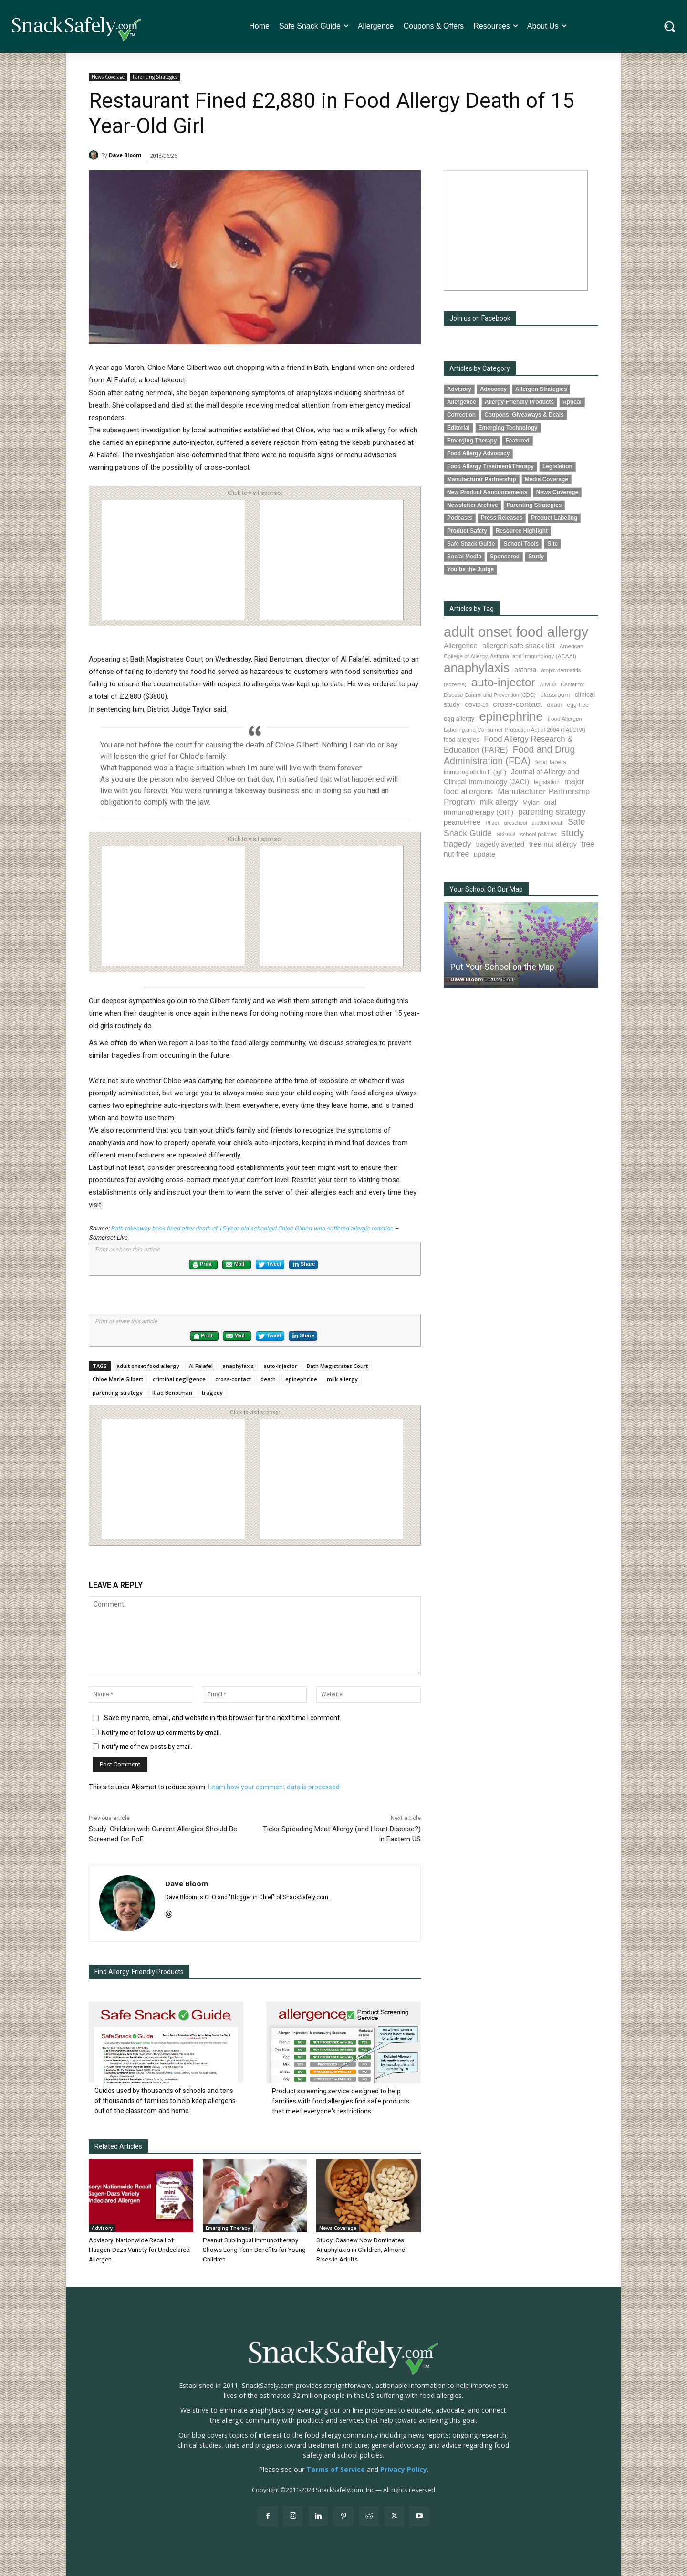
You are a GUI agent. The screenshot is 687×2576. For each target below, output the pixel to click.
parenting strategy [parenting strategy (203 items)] (551, 812)
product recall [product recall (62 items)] (547, 823)
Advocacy (493, 389)
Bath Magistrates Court (337, 1365)
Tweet (269, 1265)
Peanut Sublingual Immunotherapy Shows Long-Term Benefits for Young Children (254, 2250)
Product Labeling (554, 518)
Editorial (458, 427)
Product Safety (467, 530)
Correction (461, 414)
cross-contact (233, 1379)
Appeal (572, 402)
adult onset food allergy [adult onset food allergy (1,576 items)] (516, 632)
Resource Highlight (522, 530)
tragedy (212, 1392)
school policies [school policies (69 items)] (538, 834)
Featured (517, 440)
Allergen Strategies (541, 389)
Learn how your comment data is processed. (274, 1787)
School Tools (521, 543)
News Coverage (108, 77)
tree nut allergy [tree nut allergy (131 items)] (553, 844)
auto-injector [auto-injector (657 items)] (503, 682)
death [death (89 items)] (554, 704)
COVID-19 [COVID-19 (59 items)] (476, 705)
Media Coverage (546, 479)
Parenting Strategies (155, 77)
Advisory (102, 2228)
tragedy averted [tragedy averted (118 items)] (500, 844)
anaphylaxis (238, 1365)
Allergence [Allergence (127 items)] (461, 645)
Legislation (557, 466)
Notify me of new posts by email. (147, 1746)
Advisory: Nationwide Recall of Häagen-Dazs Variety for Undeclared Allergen (139, 2250)
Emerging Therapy (228, 2228)
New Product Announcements (487, 492)
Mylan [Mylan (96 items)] (531, 802)
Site (552, 543)
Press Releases (501, 518)
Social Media (464, 556)
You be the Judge (470, 569)
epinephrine (301, 1379)
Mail (234, 1265)
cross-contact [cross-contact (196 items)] (517, 704)
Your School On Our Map (486, 889)
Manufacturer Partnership (481, 479)
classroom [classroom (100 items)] (555, 694)
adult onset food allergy (147, 1365)
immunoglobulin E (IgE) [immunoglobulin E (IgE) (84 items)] (475, 772)
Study (536, 556)
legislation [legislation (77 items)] (547, 782)
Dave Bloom (125, 154)
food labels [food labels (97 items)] (550, 762)
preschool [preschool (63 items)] (515, 823)
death (268, 1379)
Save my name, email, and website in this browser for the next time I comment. (222, 1718)
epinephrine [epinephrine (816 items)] (510, 716)
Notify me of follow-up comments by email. (161, 1732)
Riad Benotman (172, 1392)
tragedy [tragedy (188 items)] (457, 844)
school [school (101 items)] (506, 834)
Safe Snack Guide (471, 543)
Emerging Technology (508, 427)
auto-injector (280, 1365)
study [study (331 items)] (572, 833)
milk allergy (342, 1379)
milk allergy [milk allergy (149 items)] (499, 802)
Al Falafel (201, 1365)
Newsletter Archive (472, 505)
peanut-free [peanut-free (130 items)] (462, 822)
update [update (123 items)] (484, 854)
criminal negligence (179, 1379)
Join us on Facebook (479, 318)
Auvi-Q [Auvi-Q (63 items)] (548, 684)
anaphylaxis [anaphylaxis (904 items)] (477, 668)
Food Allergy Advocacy (478, 453)
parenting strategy (118, 1392)
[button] (670, 26)
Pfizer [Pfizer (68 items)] (492, 823)
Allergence (461, 402)
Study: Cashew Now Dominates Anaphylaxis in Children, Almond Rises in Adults (360, 2250)
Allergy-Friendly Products (519, 402)
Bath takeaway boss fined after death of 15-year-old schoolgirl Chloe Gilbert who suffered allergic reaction (252, 1228)
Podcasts (459, 518)
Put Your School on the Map (502, 967)
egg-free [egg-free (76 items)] (578, 705)
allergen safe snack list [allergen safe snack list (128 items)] (518, 645)
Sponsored (505, 556)
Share (303, 1264)
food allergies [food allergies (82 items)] (461, 739)
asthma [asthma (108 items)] (525, 669)
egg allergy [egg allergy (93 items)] (459, 718)
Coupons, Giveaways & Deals (524, 414)
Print (202, 1265)
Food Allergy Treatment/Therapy (490, 466)
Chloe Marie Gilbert (118, 1379)
